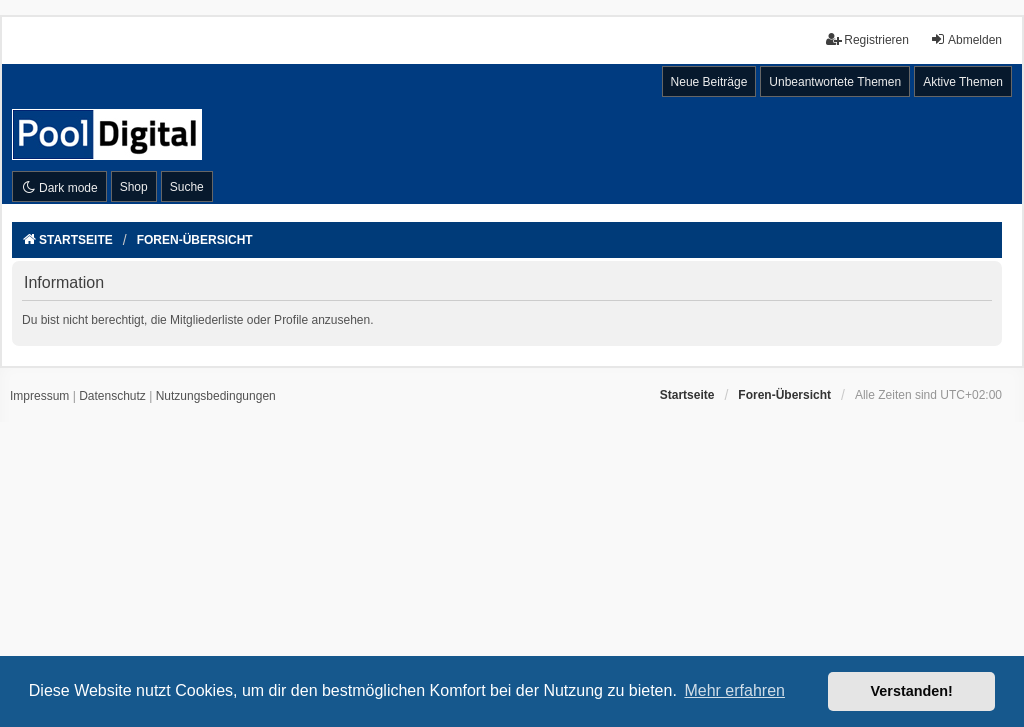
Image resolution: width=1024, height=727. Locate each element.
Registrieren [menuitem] (867, 39)
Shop (134, 187)
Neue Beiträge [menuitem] (709, 82)
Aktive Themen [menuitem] (963, 82)
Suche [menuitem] (187, 187)
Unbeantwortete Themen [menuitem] (835, 82)
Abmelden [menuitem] (966, 39)
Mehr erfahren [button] (734, 690)
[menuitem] (39, 397)
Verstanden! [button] (912, 691)
